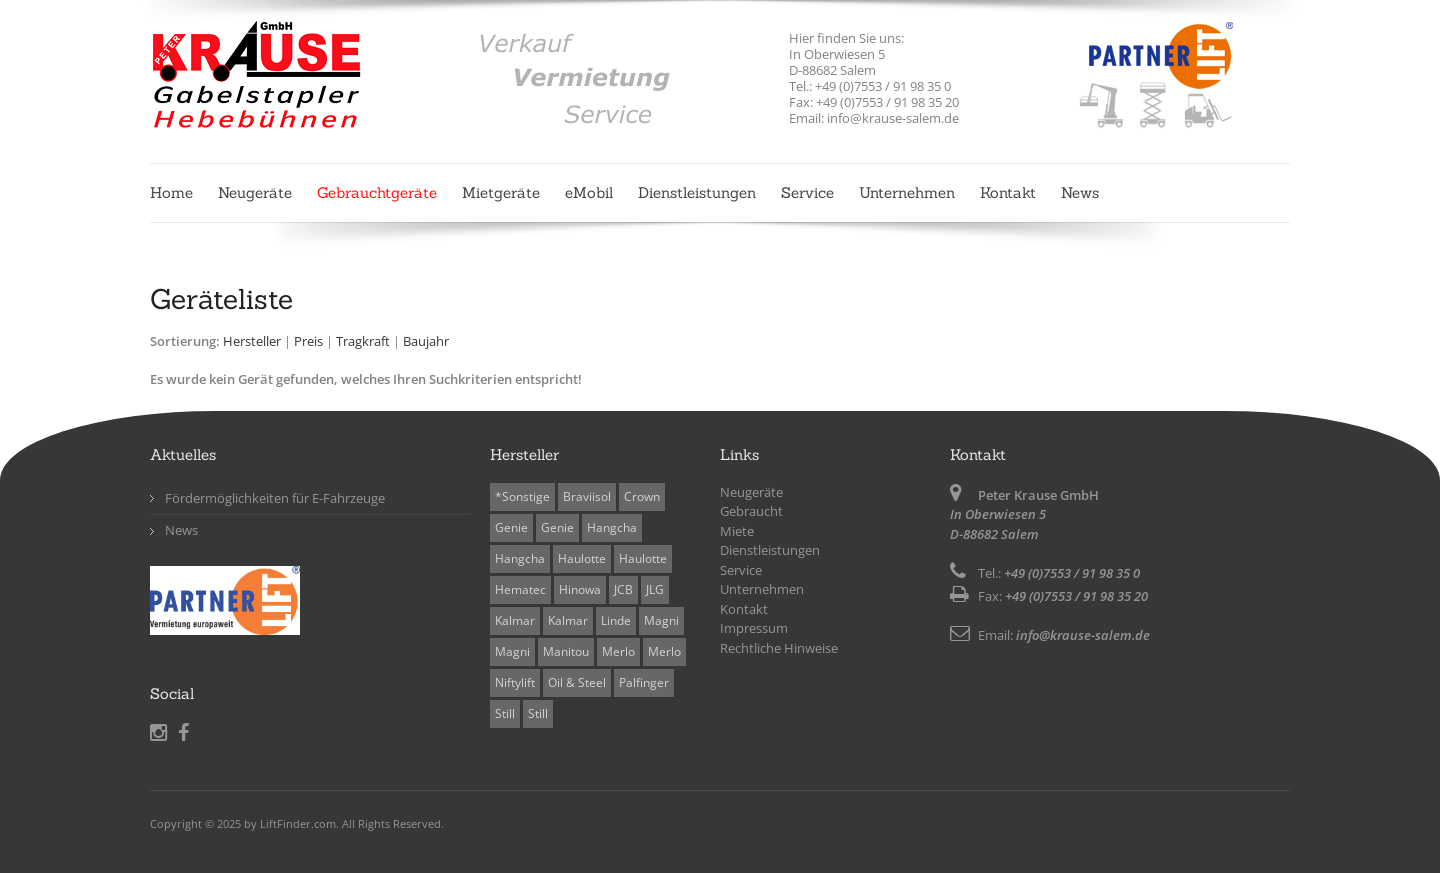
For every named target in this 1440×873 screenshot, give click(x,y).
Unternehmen (907, 192)
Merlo (618, 651)
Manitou (566, 651)
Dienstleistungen (697, 192)
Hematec (520, 589)
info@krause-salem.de (1083, 635)
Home (171, 192)
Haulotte (582, 558)
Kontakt (1008, 192)
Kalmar (515, 620)
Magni (661, 620)
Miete (737, 531)
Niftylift (515, 682)
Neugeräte (255, 192)
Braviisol (587, 496)
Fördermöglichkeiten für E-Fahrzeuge (275, 498)
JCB (623, 589)
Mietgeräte (501, 192)
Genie (511, 527)
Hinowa (580, 589)
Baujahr (426, 341)
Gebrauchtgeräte (377, 192)
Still (505, 713)
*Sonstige (522, 496)
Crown (642, 496)
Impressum (754, 628)
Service (807, 192)
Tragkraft (363, 341)
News (1080, 192)
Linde (616, 620)
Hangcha (612, 527)
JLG (655, 589)
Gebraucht (751, 511)
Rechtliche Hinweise (779, 648)
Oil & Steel (577, 682)
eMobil (589, 192)
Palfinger (644, 682)
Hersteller (252, 341)
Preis (308, 341)
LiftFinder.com (298, 823)
